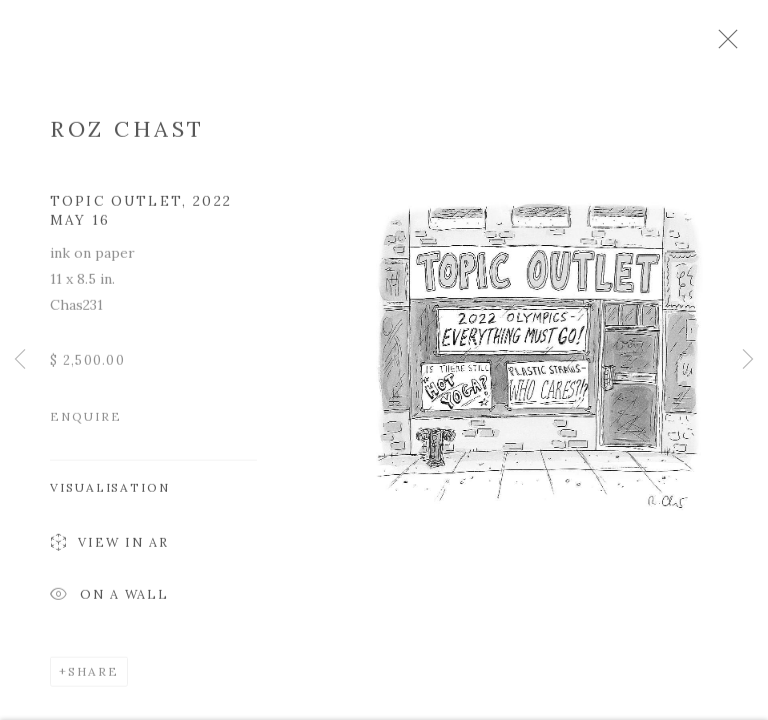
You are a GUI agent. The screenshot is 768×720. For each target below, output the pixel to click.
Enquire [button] (85, 423)
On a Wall (109, 603)
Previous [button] (20, 360)
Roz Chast (127, 136)
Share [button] (93, 678)
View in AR (109, 551)
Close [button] (747, 45)
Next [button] (748, 360)
